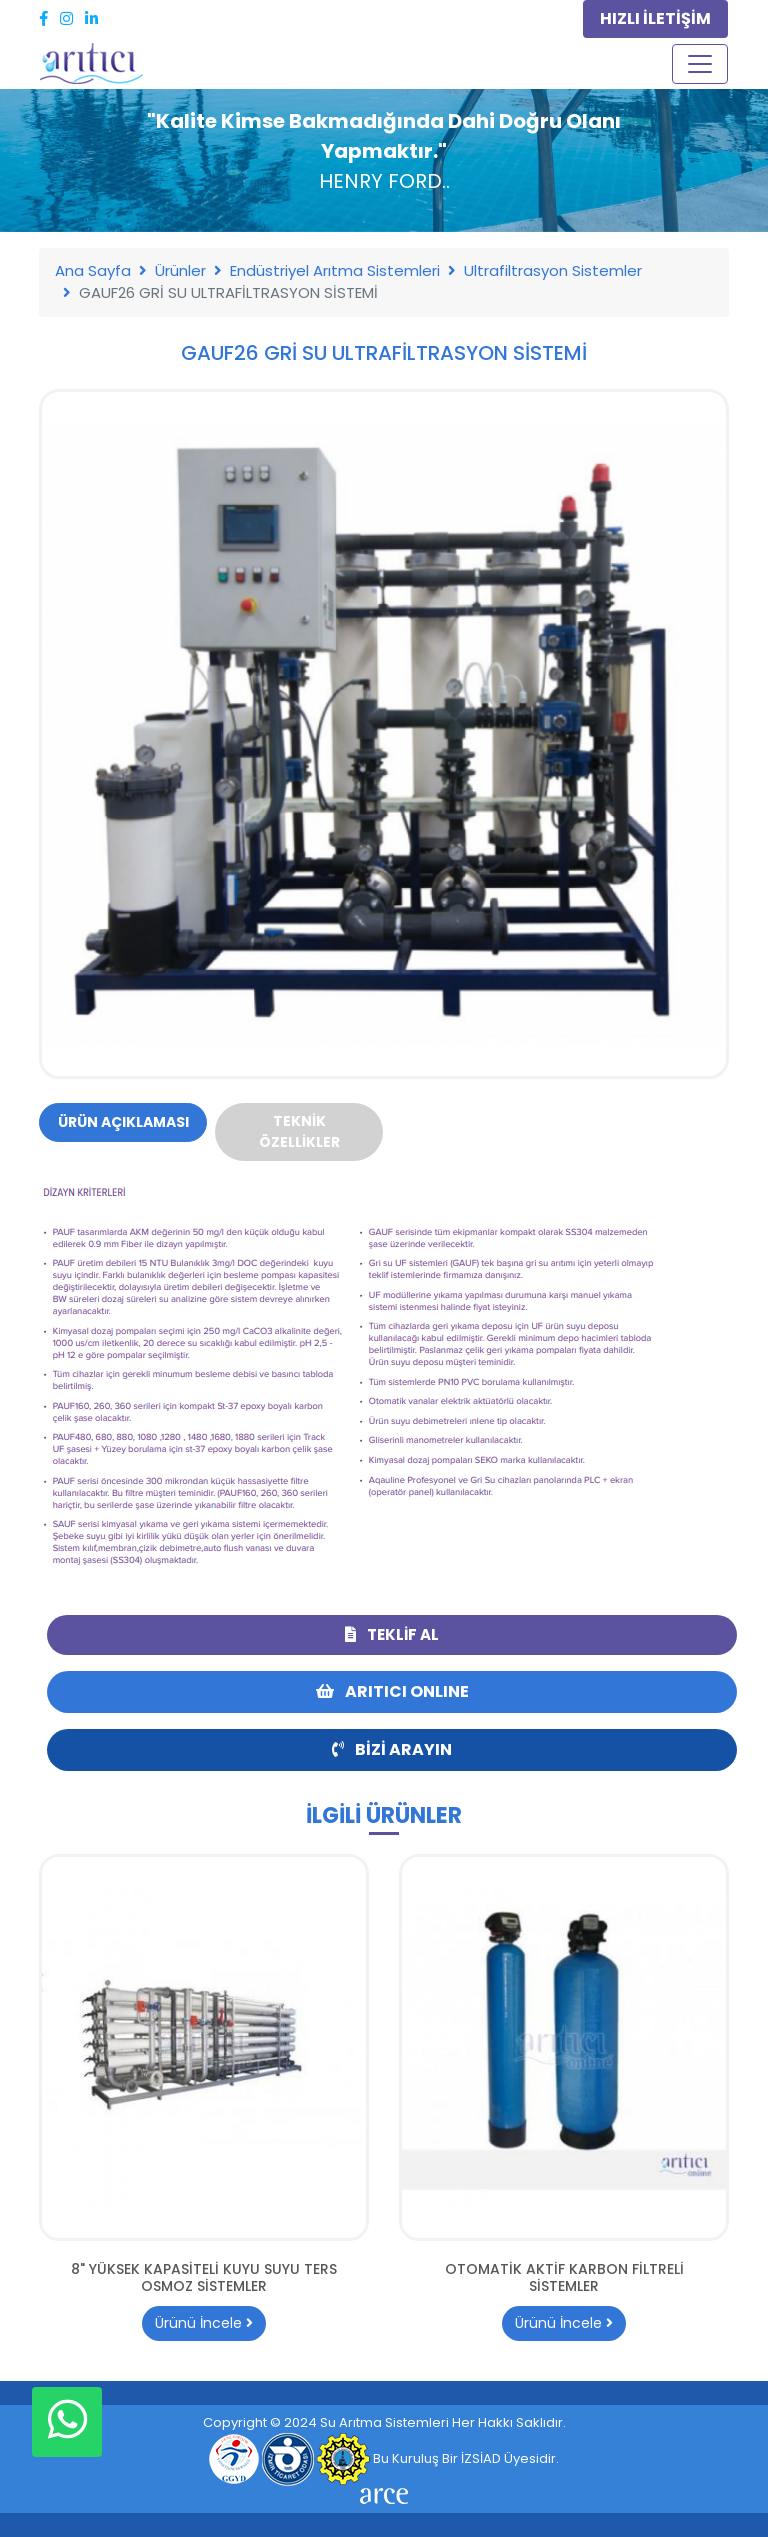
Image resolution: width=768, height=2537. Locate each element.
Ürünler (180, 270)
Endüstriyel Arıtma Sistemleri (335, 270)
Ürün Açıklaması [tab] (123, 1122)
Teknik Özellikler (299, 1131)
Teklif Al (392, 1634)
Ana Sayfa (93, 270)
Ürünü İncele (204, 2323)
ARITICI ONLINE (392, 1691)
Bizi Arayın (392, 1749)
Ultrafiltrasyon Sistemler (553, 270)
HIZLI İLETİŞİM (655, 18)
